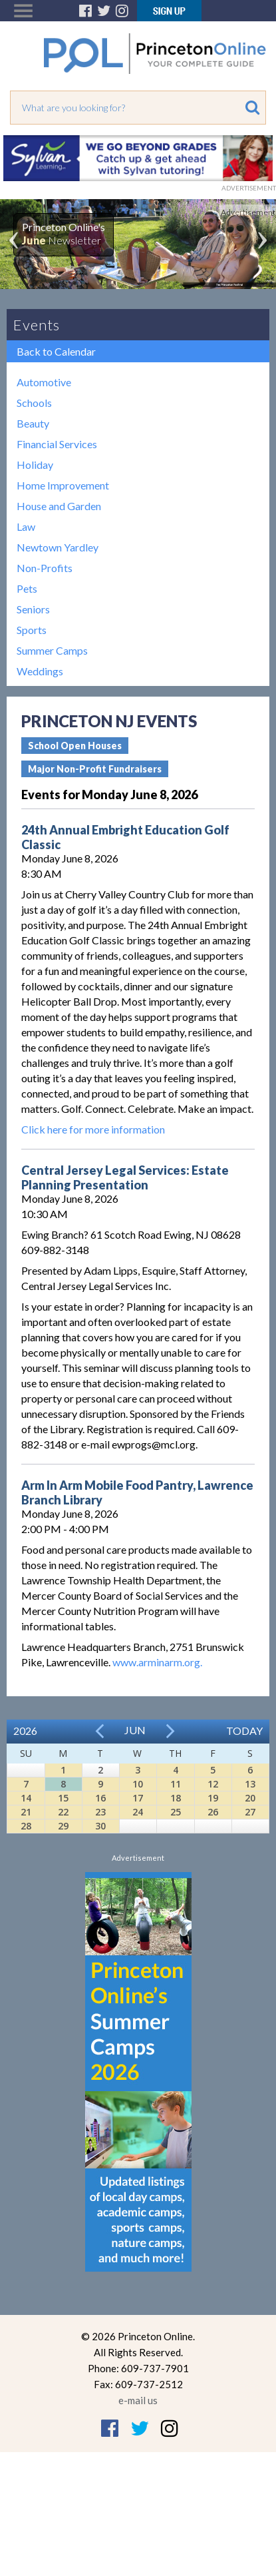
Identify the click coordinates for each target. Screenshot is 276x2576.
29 (63, 1825)
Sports (32, 629)
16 (100, 1797)
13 (250, 1783)
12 (212, 1783)
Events (36, 325)
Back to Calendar (56, 351)
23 (100, 1811)
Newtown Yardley (57, 547)
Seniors (33, 609)
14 (26, 1797)
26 (212, 1811)
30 (100, 1825)
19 (212, 1797)
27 (250, 1811)
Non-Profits (44, 567)
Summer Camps (52, 650)
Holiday (35, 464)
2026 (25, 1730)
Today (244, 1730)
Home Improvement (63, 485)
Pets (27, 588)
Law (26, 526)
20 (250, 1797)
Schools (34, 402)
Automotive (44, 382)
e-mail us (138, 2400)
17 (137, 1797)
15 (63, 1797)
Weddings (40, 671)
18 (175, 1797)
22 (63, 1811)
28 (26, 1825)
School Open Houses (75, 745)
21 (26, 1811)
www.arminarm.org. (157, 1662)
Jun (135, 1730)
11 (175, 1783)
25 (175, 1811)
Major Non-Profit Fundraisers (95, 769)
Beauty (33, 423)
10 (137, 1783)
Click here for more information (93, 1129)
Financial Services (57, 444)
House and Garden (59, 505)
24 (137, 1811)
